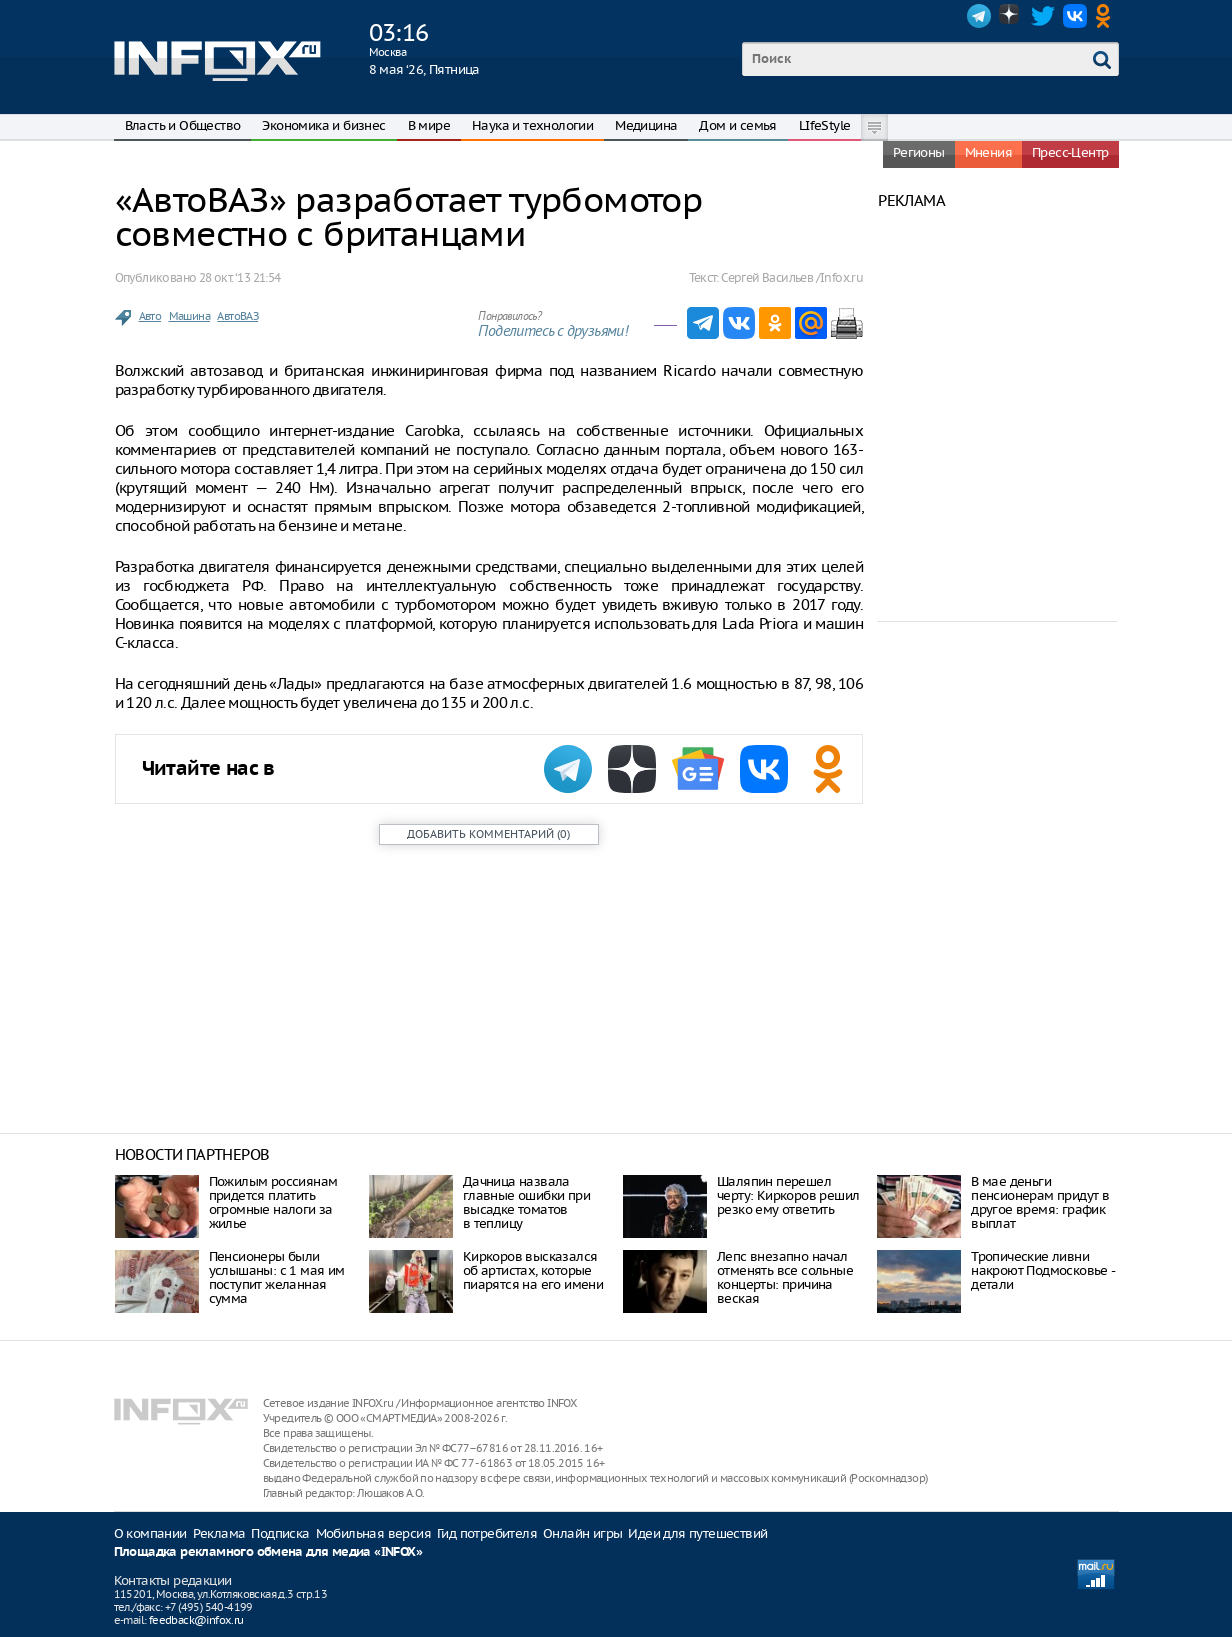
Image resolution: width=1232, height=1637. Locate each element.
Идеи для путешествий (697, 1533)
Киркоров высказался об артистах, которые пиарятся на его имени (533, 1270)
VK (1075, 16)
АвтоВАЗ (237, 316)
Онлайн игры (582, 1533)
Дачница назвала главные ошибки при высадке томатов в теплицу (526, 1202)
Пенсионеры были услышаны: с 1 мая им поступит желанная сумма (277, 1277)
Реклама (219, 1533)
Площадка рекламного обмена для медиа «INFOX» (268, 1552)
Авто (150, 316)
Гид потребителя (487, 1533)
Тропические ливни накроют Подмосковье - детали (1042, 1270)
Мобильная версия (373, 1533)
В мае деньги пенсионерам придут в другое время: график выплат (1040, 1202)
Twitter (1043, 16)
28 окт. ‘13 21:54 (240, 277)
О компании (150, 1533)
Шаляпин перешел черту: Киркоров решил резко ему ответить (788, 1195)
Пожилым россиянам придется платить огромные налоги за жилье (273, 1202)
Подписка (280, 1533)
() (488, 834)
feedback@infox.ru (196, 1620)
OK (1107, 16)
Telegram (979, 16)
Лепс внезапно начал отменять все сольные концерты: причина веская (785, 1277)
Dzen (1011, 16)
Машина (189, 316)
